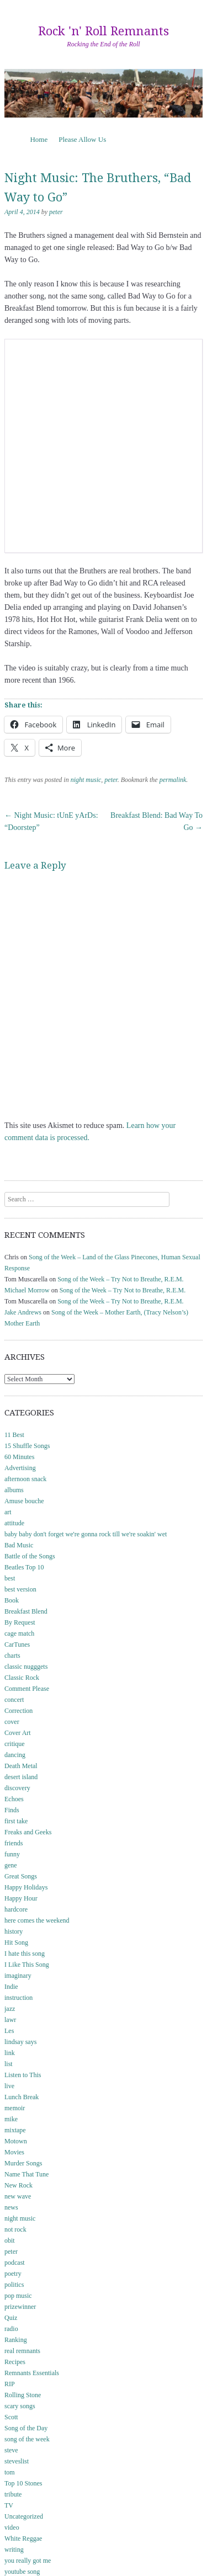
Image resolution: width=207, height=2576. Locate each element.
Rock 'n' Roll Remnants (103, 31)
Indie (11, 1986)
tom (9, 2472)
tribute (13, 2494)
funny (12, 1854)
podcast (14, 2262)
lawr (10, 2020)
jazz (9, 2009)
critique (14, 1744)
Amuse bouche (24, 1501)
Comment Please (26, 1689)
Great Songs (20, 1876)
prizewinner (20, 2307)
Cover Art (17, 1733)
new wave (17, 2196)
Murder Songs (23, 2163)
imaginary (17, 1975)
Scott (11, 2417)
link (9, 2053)
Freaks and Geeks (27, 1832)
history (13, 1931)
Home (38, 139)
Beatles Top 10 (24, 1567)
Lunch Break (21, 2097)
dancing (14, 1755)
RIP (9, 2384)
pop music (18, 2296)
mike (11, 2119)
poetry (13, 2273)
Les (9, 2031)
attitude (14, 1523)
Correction (18, 1711)
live (9, 2086)
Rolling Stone (22, 2395)
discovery (17, 1788)
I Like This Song (26, 1964)
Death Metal (21, 1766)
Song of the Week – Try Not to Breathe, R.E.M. (120, 1279)
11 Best (14, 1435)
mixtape (15, 2130)
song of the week (27, 2439)
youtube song (22, 2571)
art (8, 1512)
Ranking (15, 2340)
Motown (15, 2141)
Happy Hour (21, 1898)
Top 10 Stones (23, 2483)
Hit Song (16, 1942)
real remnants (22, 2351)
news (11, 2207)
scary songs (19, 2406)
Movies (14, 2152)
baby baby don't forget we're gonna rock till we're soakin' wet (85, 1534)
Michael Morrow (27, 1290)
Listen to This (22, 2075)
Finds (11, 1810)
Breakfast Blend (25, 1611)
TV (8, 2505)
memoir (14, 2108)
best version (20, 1589)
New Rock (18, 2185)
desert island (21, 1777)
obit (9, 2240)
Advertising (20, 1468)
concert (14, 1700)
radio (11, 2329)
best (9, 1578)
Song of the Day (25, 2428)
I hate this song (24, 1953)
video (11, 2527)
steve (11, 2450)
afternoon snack (25, 1479)
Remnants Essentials (31, 2373)
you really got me (27, 2560)
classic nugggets (25, 1666)
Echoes (14, 1799)
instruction (18, 1998)
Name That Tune (26, 2174)
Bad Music (18, 1545)
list (8, 2064)
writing (14, 2549)
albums (14, 1490)
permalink (173, 780)
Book (11, 1600)
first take (16, 1821)
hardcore (16, 1909)
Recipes (14, 2362)
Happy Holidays (25, 1887)
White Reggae (23, 2538)
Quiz (10, 2318)
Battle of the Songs (29, 1556)
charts (12, 1655)
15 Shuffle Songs (27, 1446)
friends (13, 1843)
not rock (15, 2229)
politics (14, 2284)
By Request (19, 1622)
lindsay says (20, 2042)
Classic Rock (21, 1677)
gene (10, 1865)
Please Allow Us (82, 139)
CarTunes (17, 1644)
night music (86, 780)
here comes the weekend (37, 1920)
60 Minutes (19, 1457)
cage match (19, 1633)
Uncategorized (23, 2516)
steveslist (16, 2461)
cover (11, 1722)
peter (56, 212)
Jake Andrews (22, 1312)
